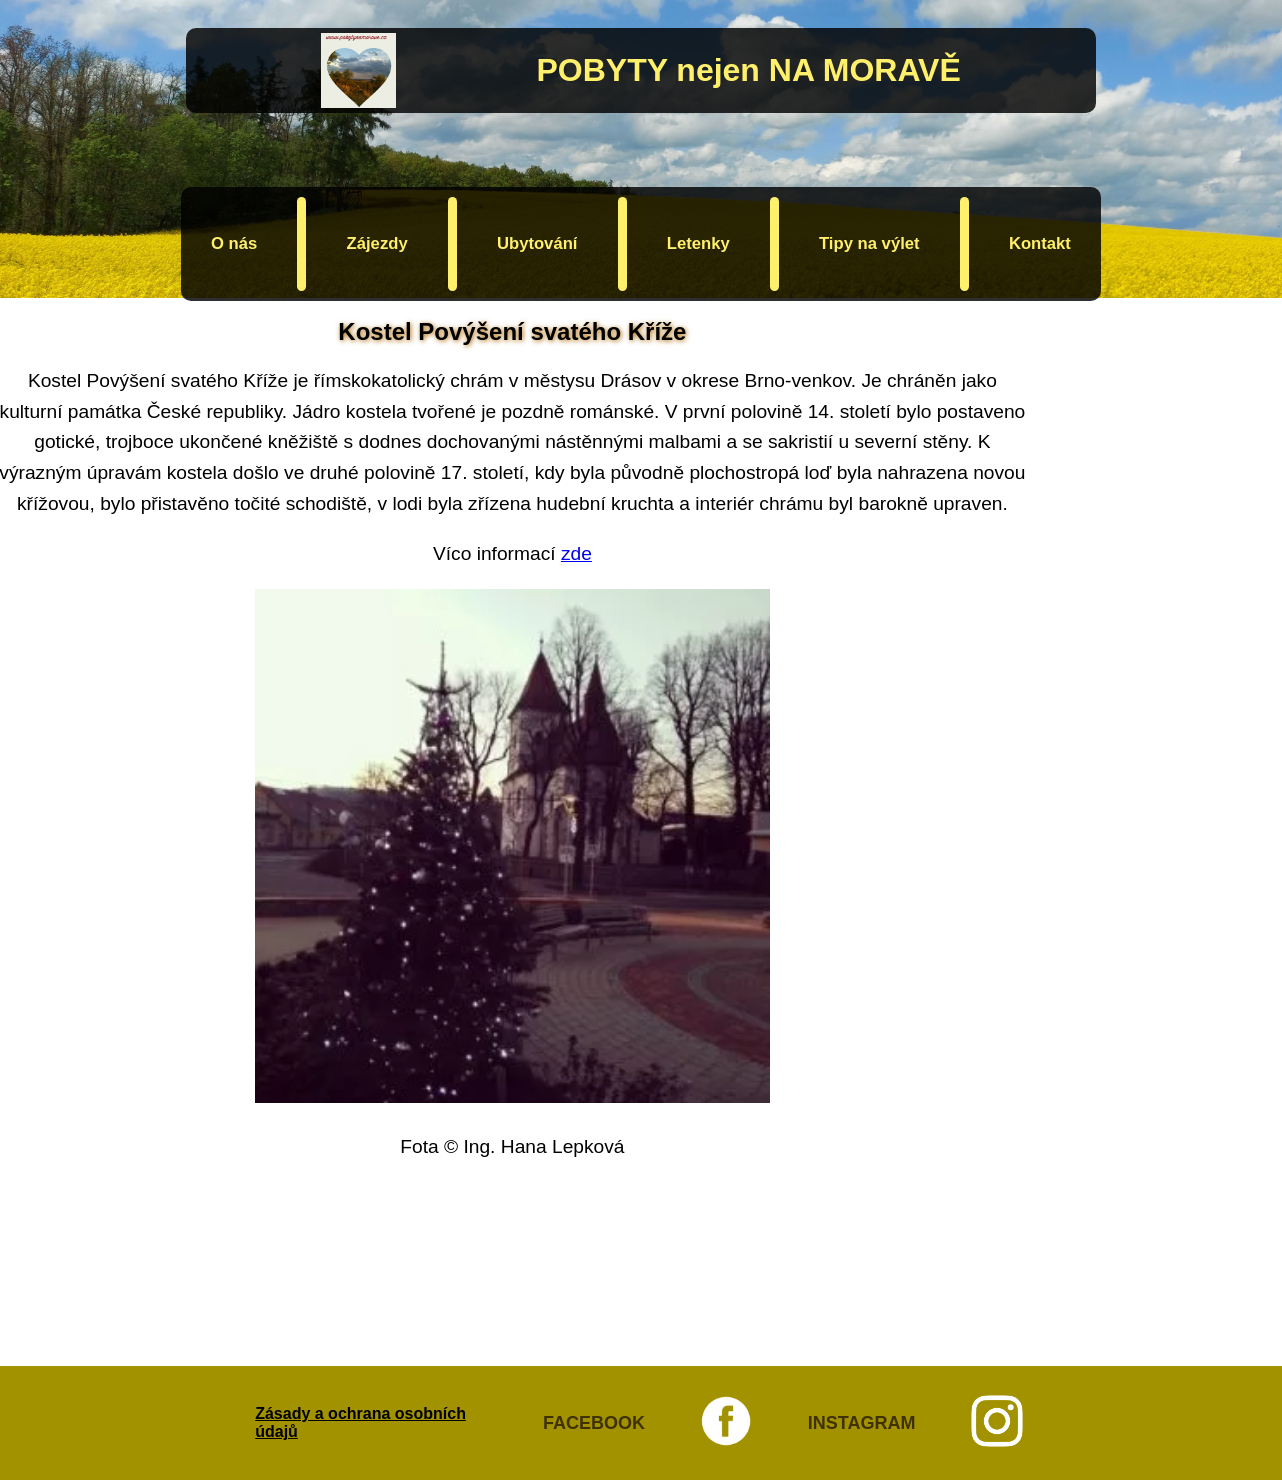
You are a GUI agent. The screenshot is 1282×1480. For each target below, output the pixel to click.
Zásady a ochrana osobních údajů (360, 1422)
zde (576, 553)
